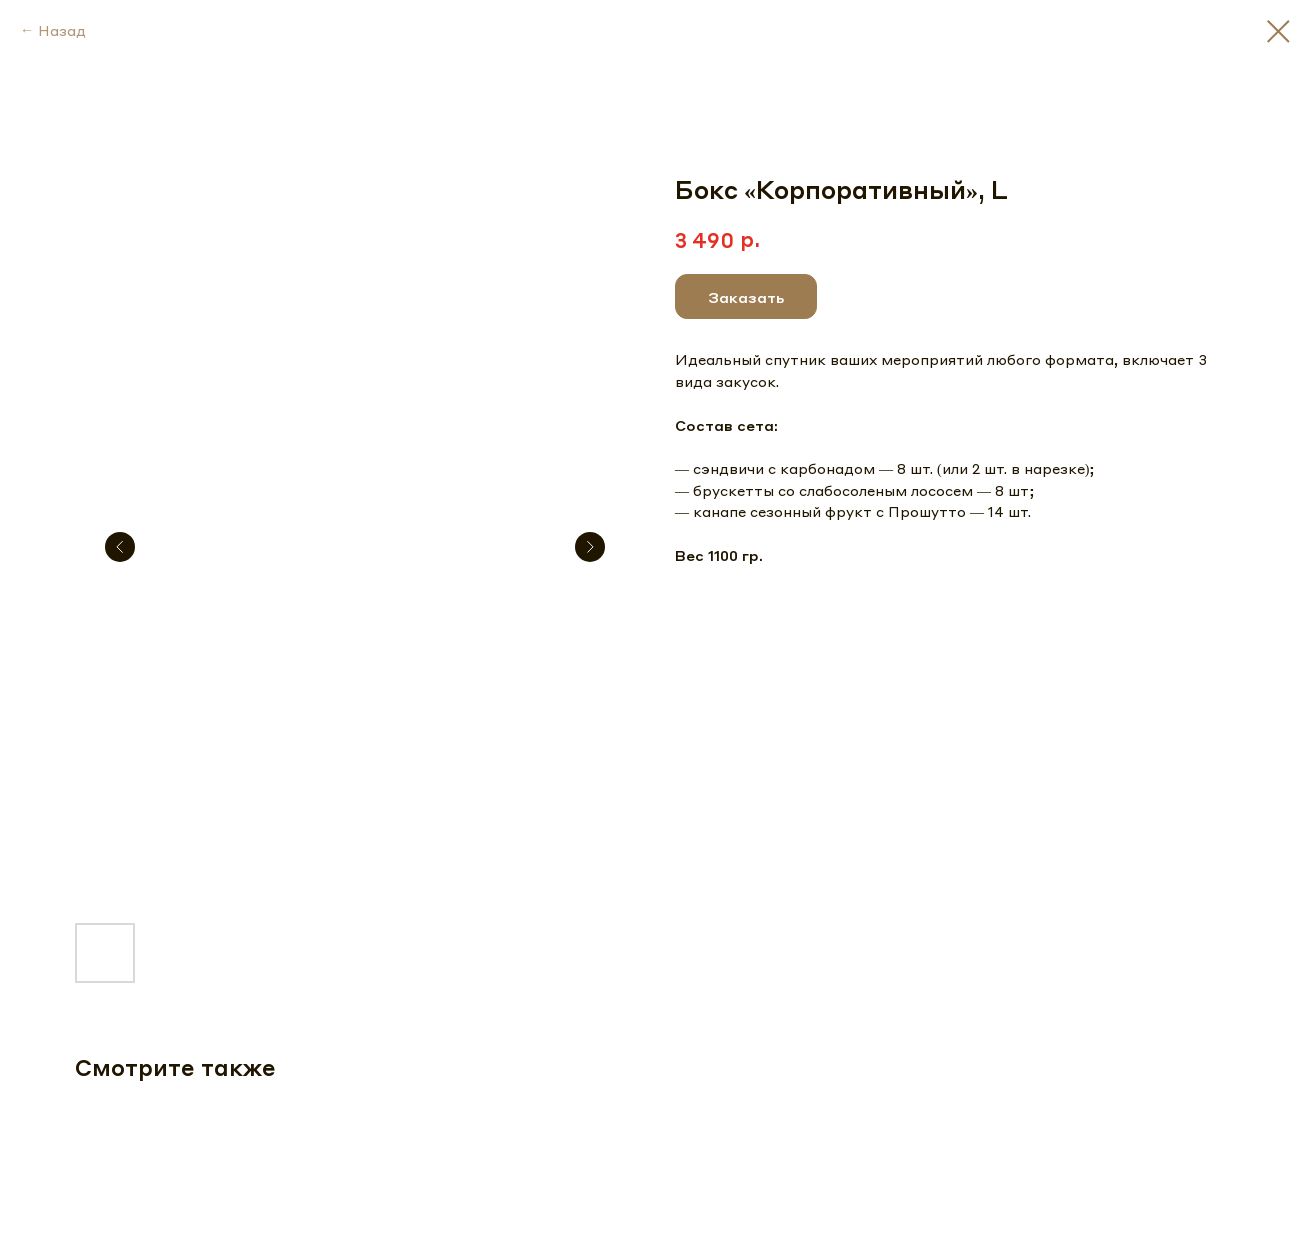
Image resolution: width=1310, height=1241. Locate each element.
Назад (62, 30)
